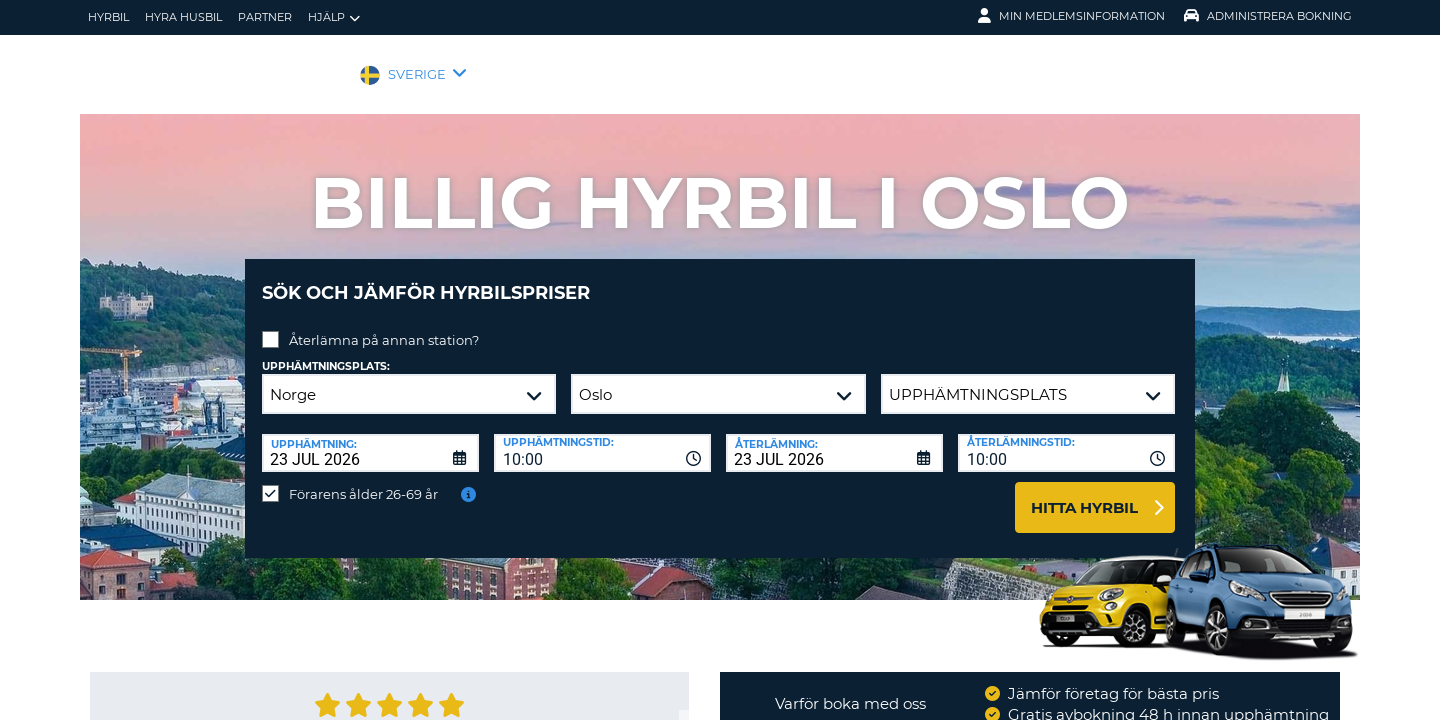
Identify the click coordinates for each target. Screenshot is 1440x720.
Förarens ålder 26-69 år (363, 479)
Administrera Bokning (1268, 16)
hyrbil (108, 17)
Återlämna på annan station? (384, 325)
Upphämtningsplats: (326, 351)
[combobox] (602, 438)
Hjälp (334, 17)
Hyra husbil (183, 17)
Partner (265, 17)
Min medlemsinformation (1071, 16)
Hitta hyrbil (1084, 492)
